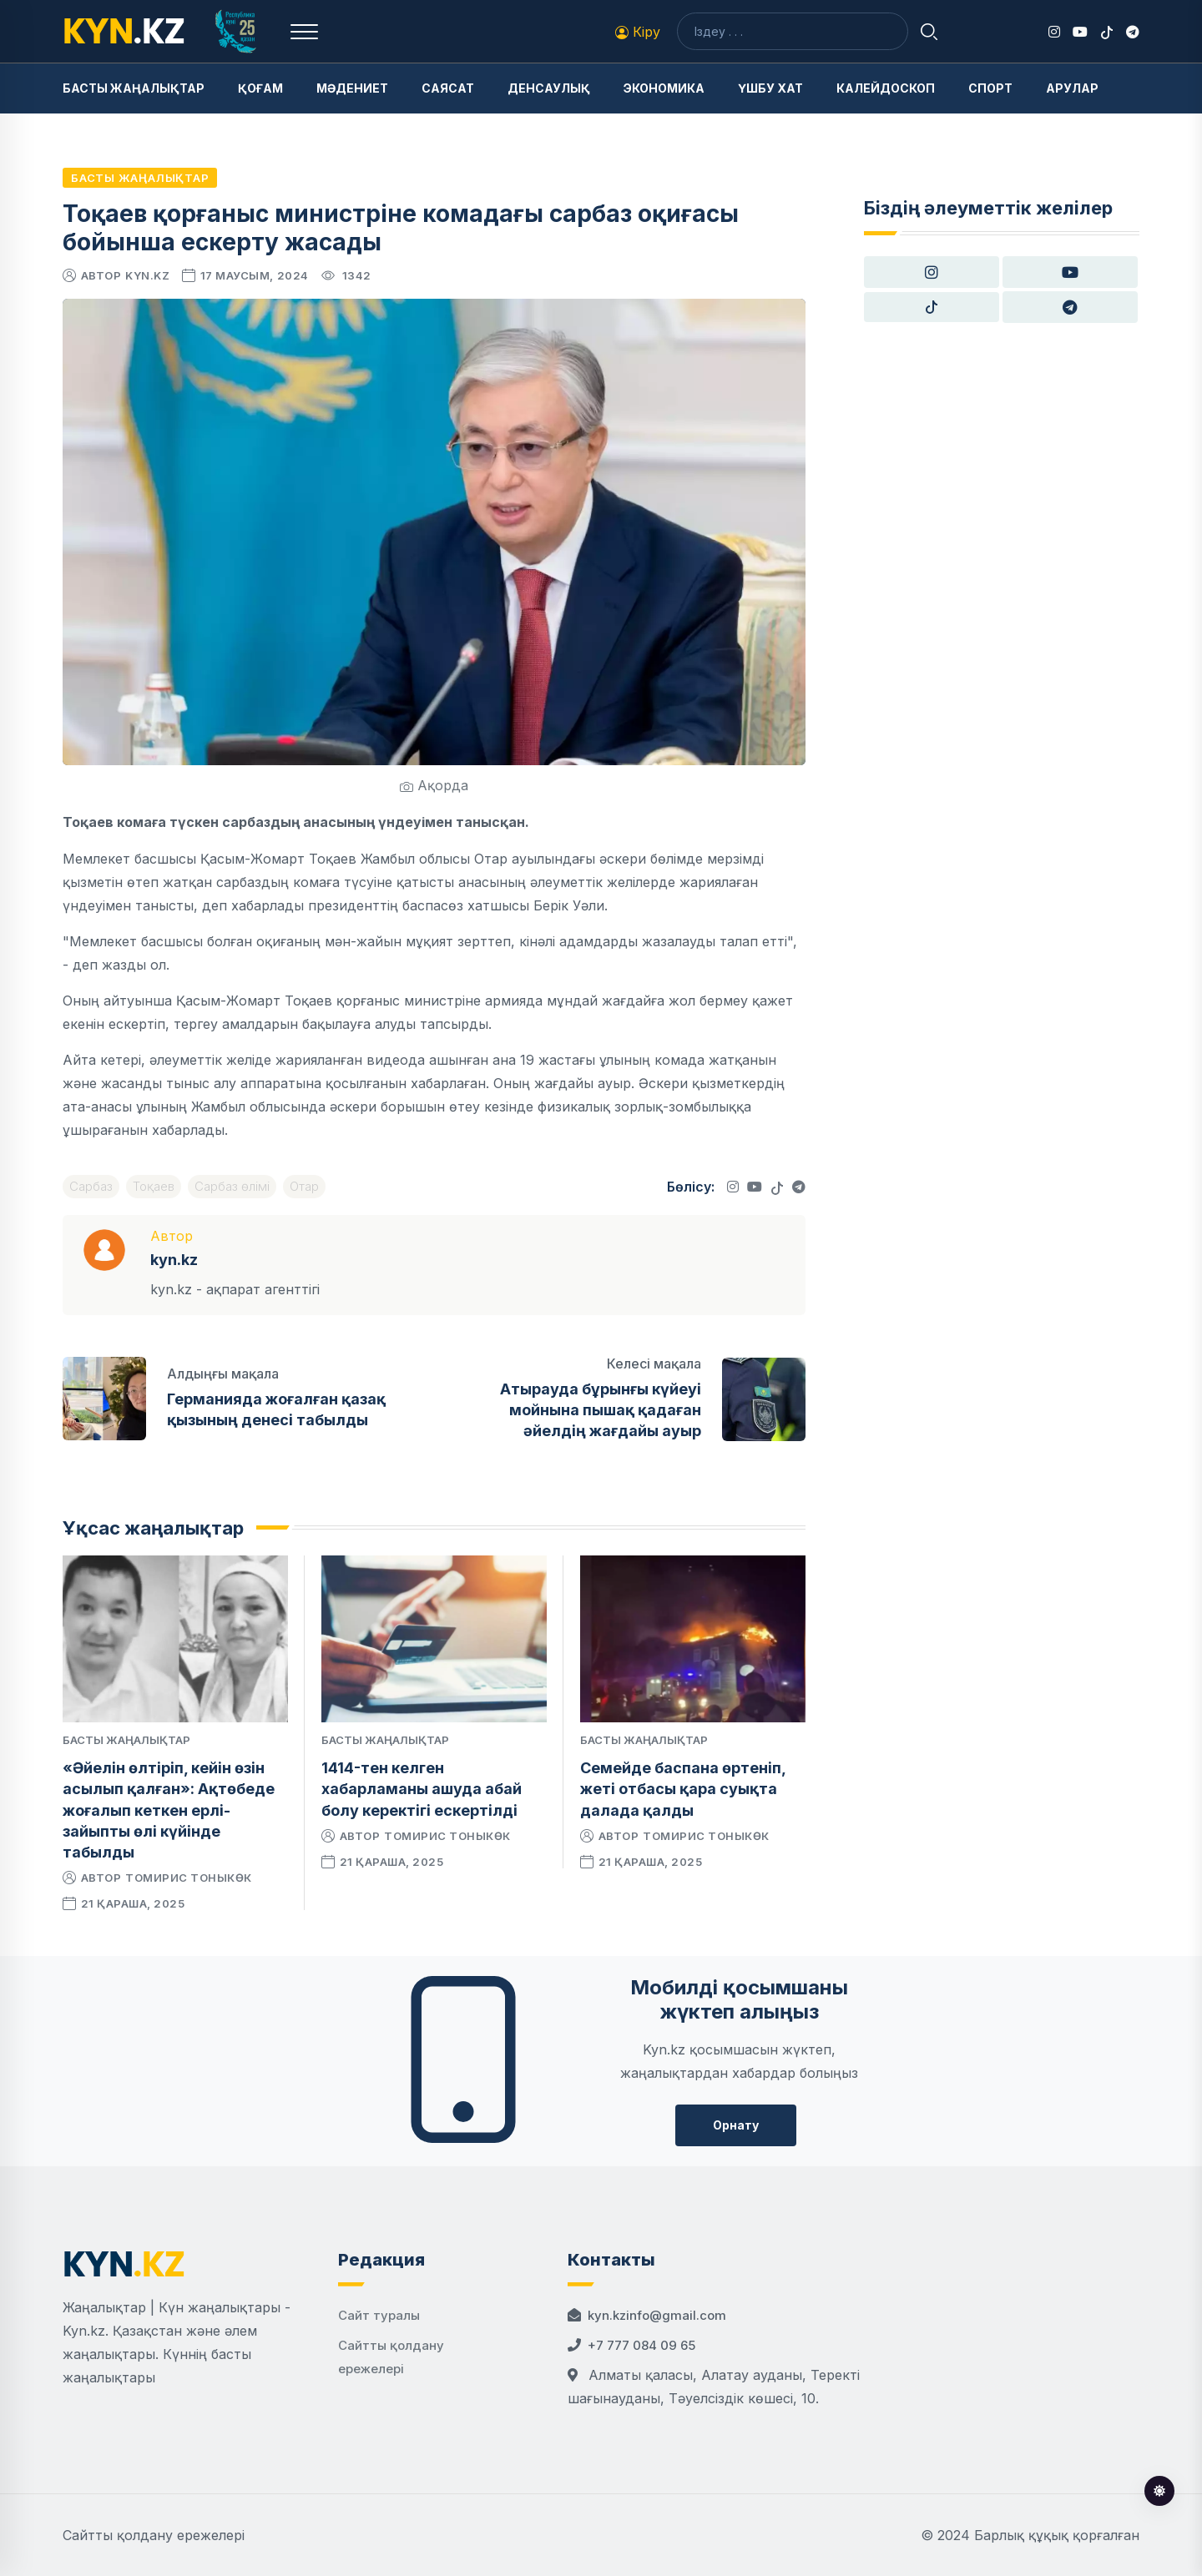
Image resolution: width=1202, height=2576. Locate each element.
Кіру (637, 31)
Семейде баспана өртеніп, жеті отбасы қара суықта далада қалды (682, 1788)
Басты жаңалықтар (134, 88)
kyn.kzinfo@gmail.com (657, 2315)
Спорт (990, 88)
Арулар (1072, 88)
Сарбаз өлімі (232, 1186)
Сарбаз (91, 1186)
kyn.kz (147, 275)
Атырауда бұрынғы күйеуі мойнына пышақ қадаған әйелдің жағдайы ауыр (600, 1409)
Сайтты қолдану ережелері (154, 2535)
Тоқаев (153, 1186)
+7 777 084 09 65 (641, 2345)
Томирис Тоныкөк (188, 1877)
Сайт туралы (379, 2315)
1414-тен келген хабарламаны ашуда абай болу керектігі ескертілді (421, 1788)
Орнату (736, 2125)
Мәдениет (352, 88)
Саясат (448, 88)
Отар (304, 1186)
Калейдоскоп (885, 88)
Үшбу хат (770, 88)
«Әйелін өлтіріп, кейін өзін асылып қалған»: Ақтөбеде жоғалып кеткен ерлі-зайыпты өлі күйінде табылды (169, 1810)
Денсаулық (549, 88)
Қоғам (260, 88)
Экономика (664, 88)
